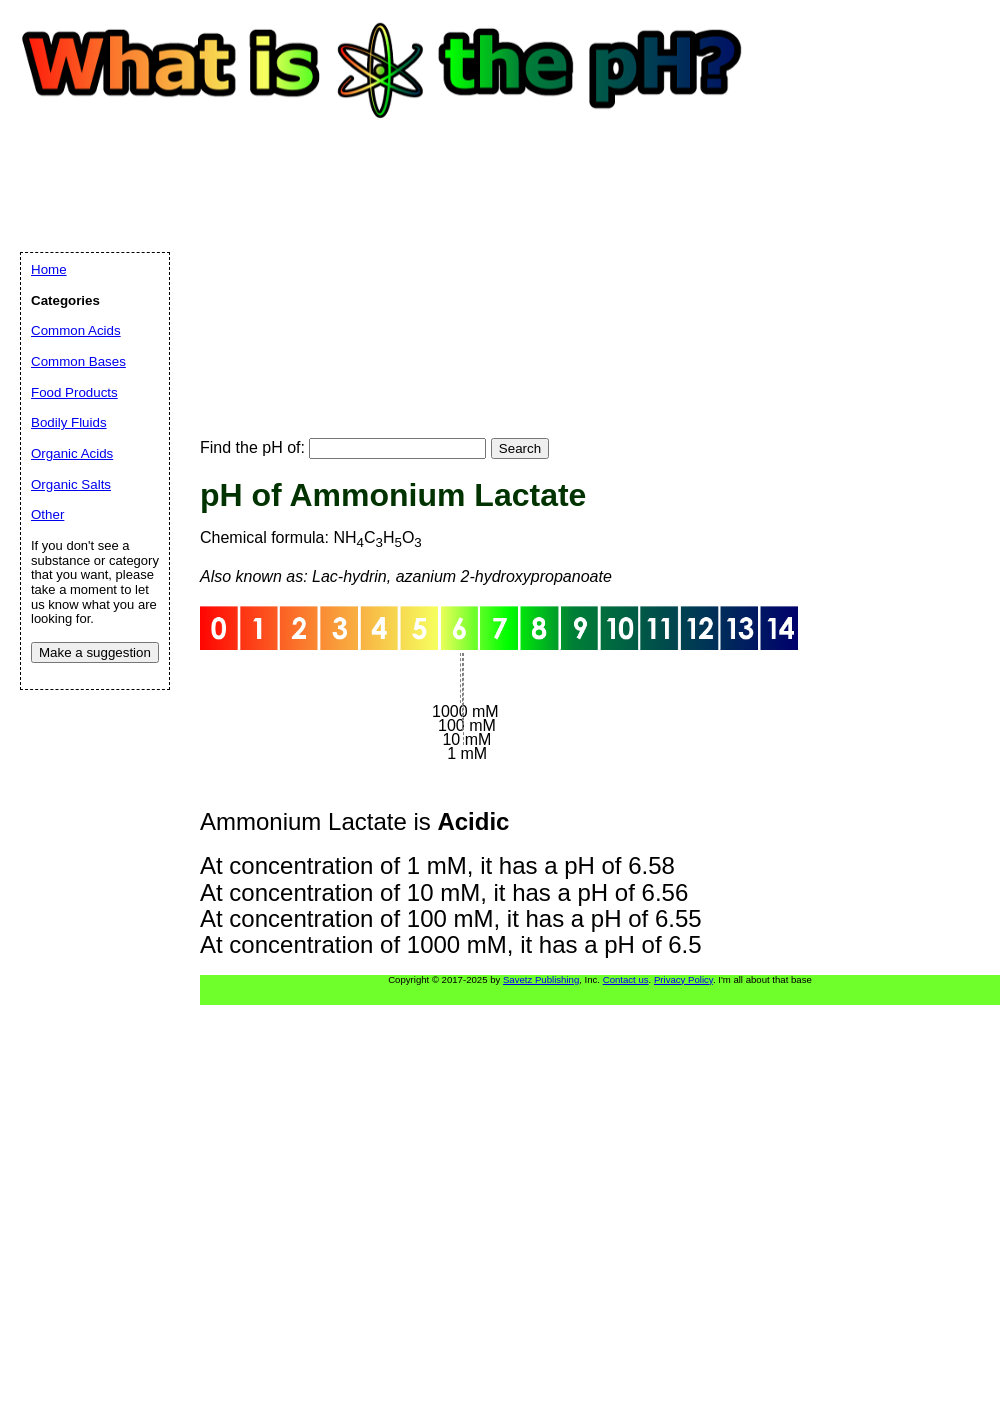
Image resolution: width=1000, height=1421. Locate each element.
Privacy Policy (683, 979)
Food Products (74, 392)
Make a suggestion (95, 652)
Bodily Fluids (69, 422)
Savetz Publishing (541, 979)
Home (49, 269)
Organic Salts (71, 484)
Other (47, 514)
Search (520, 448)
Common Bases (78, 361)
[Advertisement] (326, 260)
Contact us (626, 979)
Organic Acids (72, 453)
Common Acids (76, 330)
